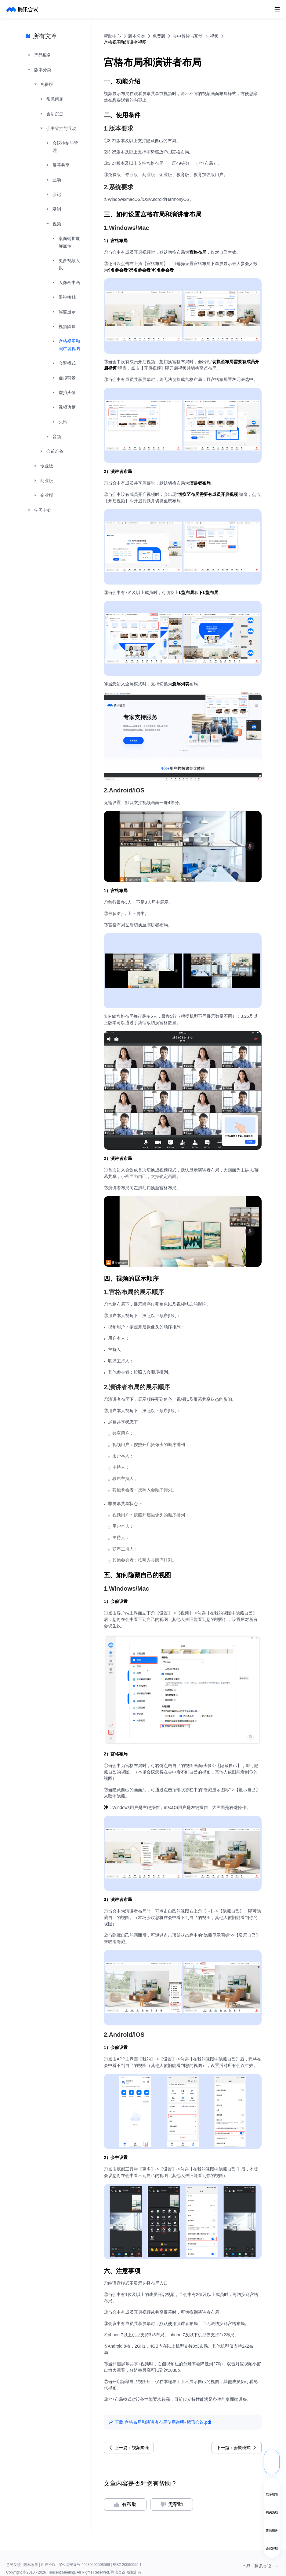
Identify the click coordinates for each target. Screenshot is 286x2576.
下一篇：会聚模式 (233, 2447)
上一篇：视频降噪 (132, 2447)
